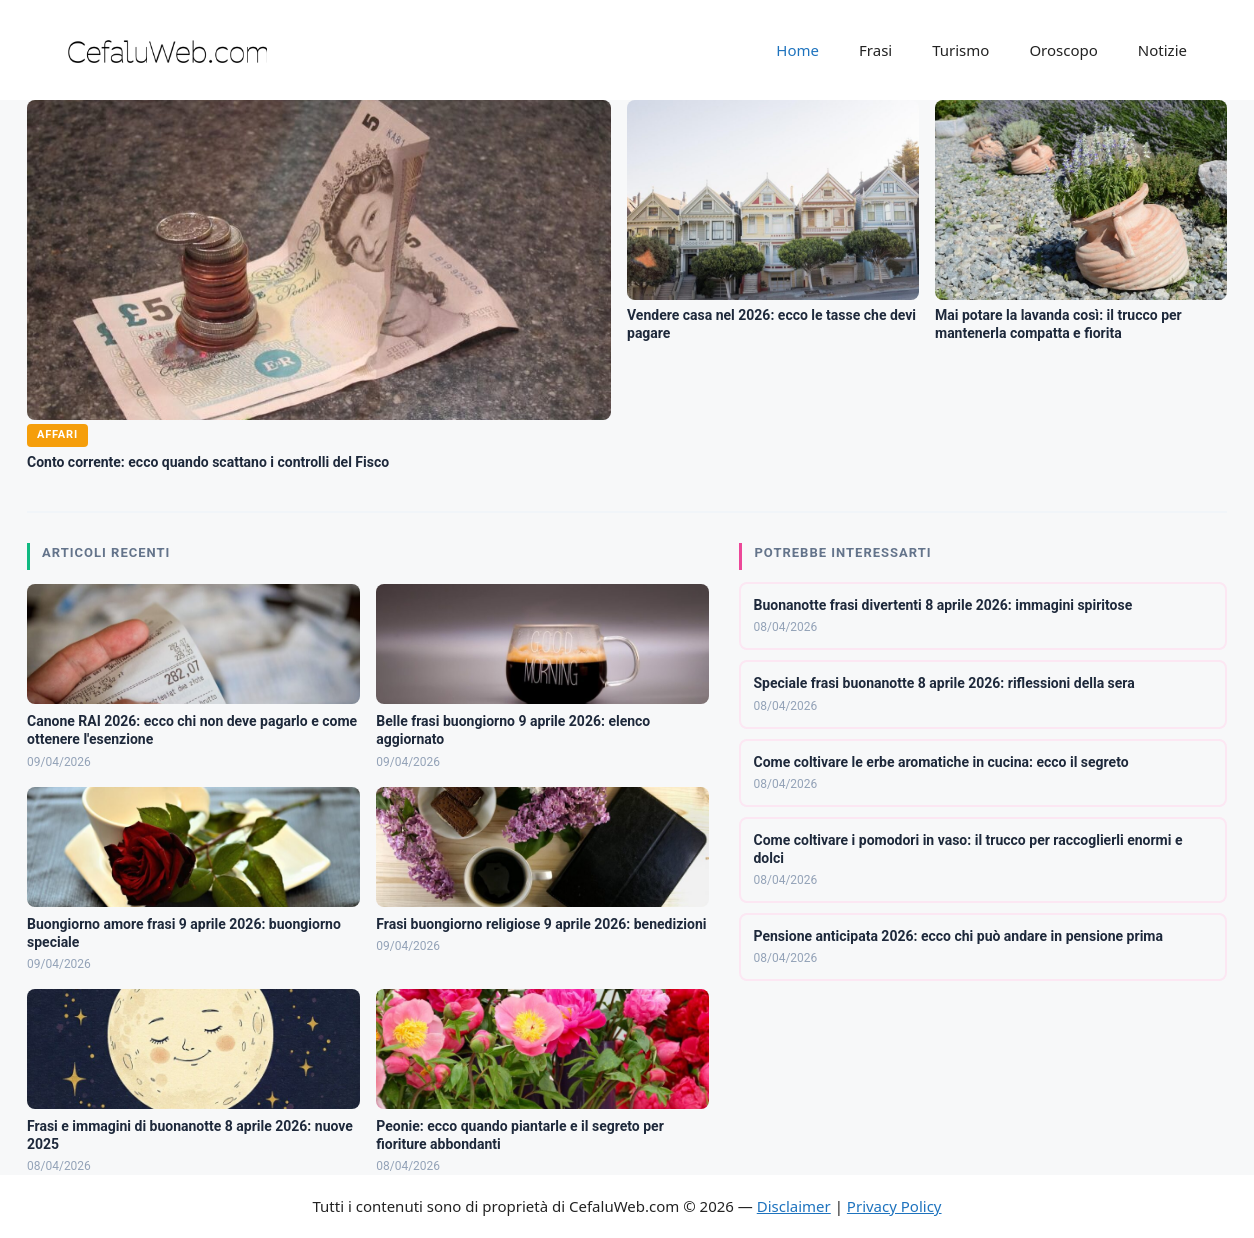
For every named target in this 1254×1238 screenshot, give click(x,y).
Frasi (875, 50)
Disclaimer (794, 1206)
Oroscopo (1063, 50)
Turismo (960, 50)
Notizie (1162, 50)
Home (797, 50)
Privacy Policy (894, 1206)
